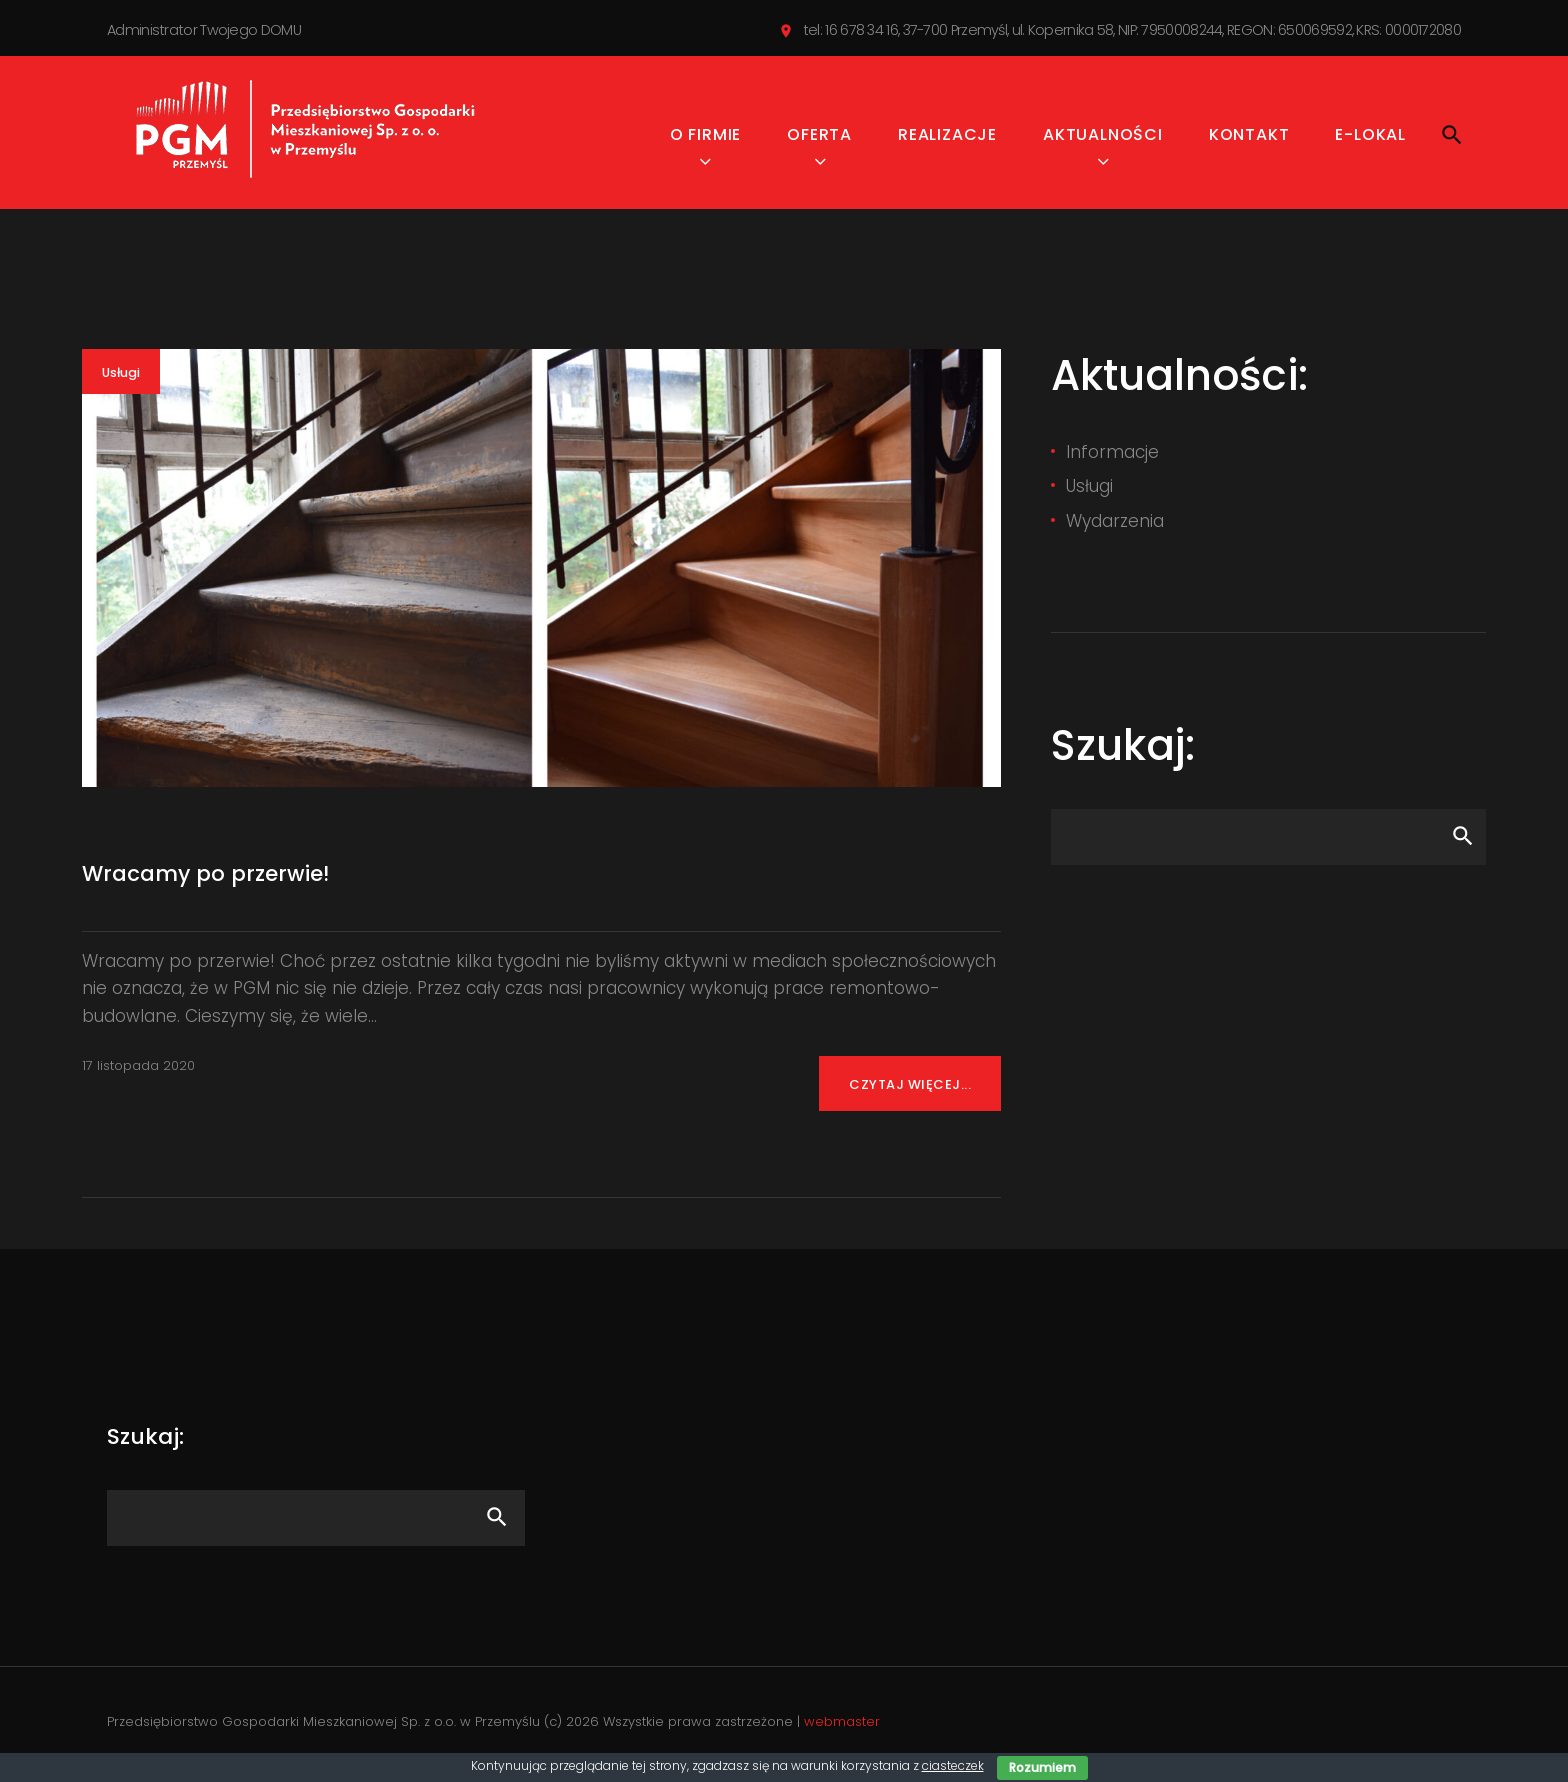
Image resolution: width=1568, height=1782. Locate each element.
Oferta (819, 139)
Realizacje (947, 139)
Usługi (121, 377)
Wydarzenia (1115, 525)
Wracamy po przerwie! (207, 878)
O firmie (705, 139)
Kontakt (1249, 139)
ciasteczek (953, 1765)
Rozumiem (1042, 1767)
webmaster (842, 1726)
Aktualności (1103, 139)
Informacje (1112, 456)
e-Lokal (1370, 139)
